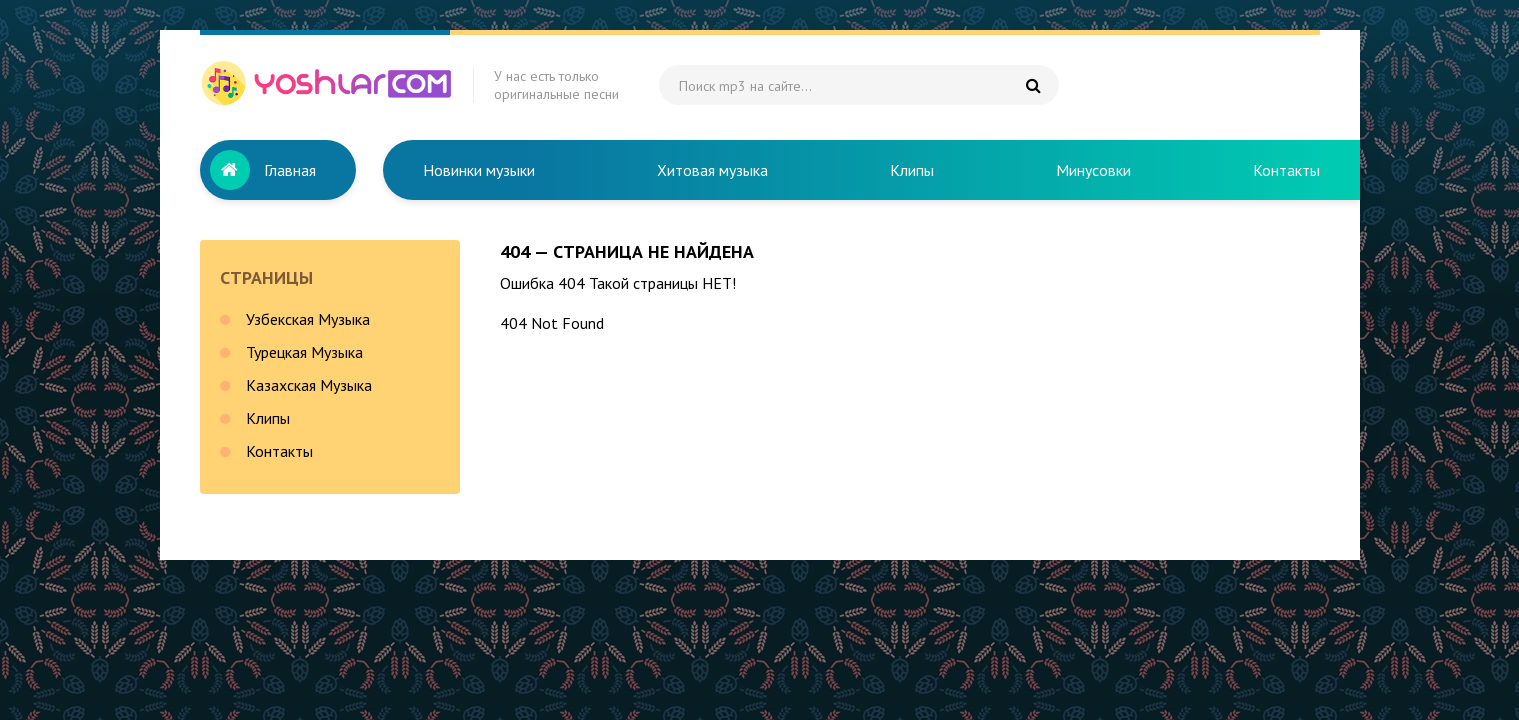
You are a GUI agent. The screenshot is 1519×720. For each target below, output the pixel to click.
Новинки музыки (479, 170)
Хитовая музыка (712, 170)
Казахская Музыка (309, 385)
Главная (290, 170)
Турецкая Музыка (304, 352)
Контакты (1286, 170)
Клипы (912, 170)
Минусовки (1093, 170)
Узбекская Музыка (308, 319)
